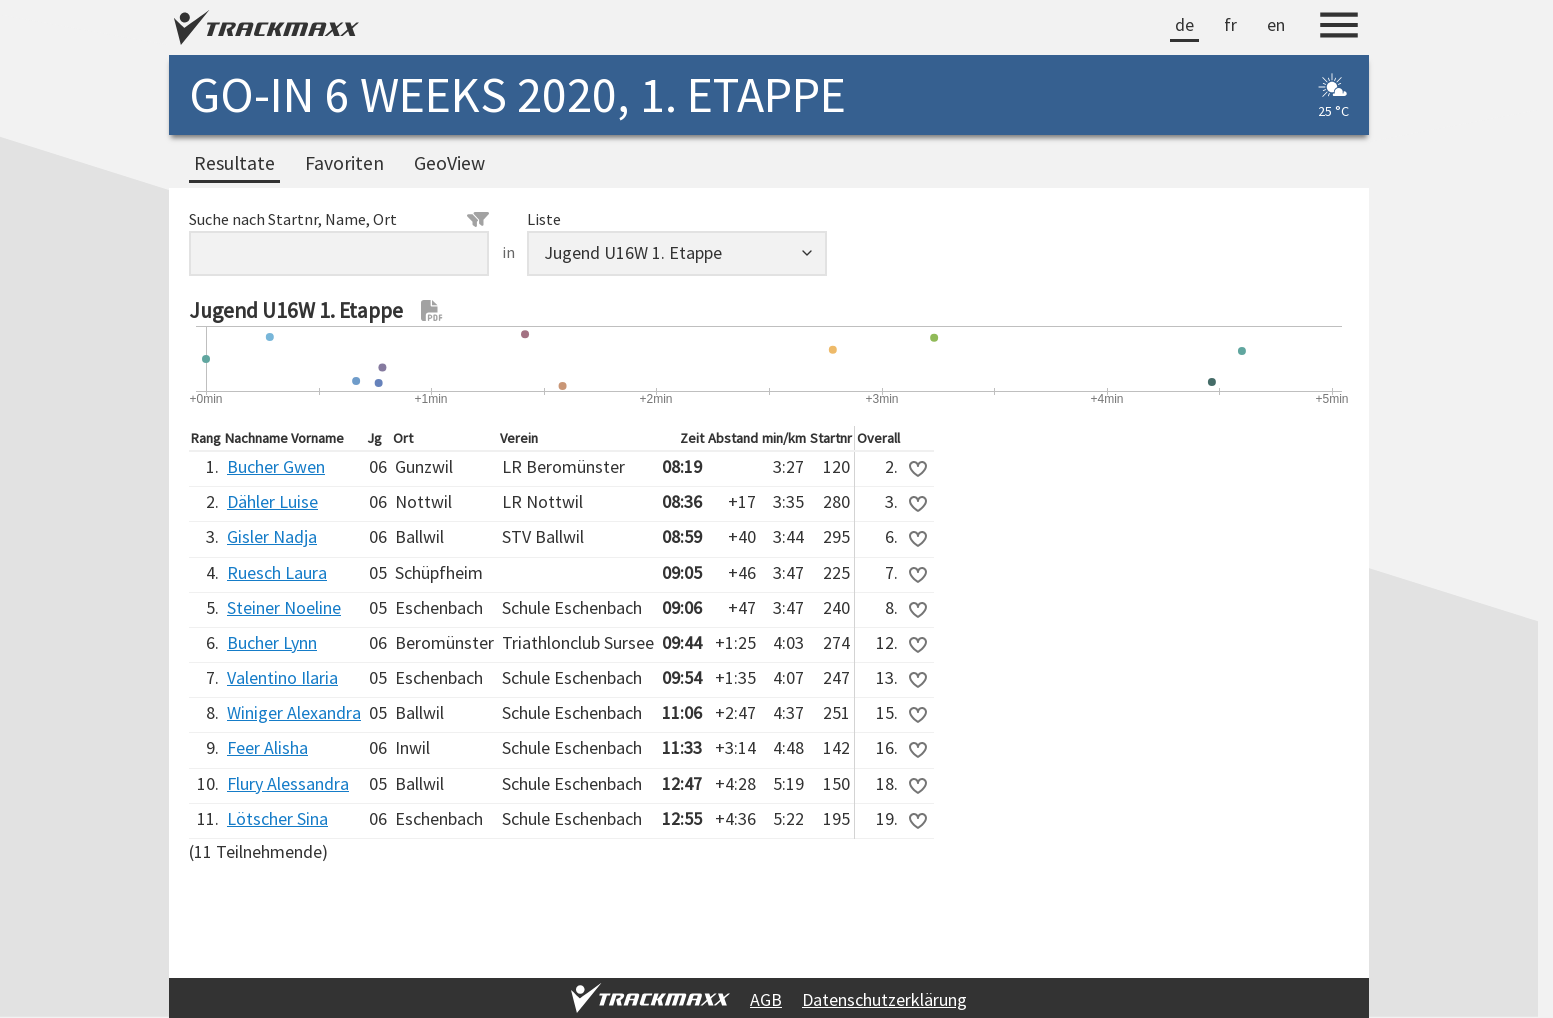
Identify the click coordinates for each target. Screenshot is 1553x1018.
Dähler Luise (272, 501)
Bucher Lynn (272, 642)
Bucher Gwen (276, 466)
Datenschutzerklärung (884, 999)
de (1184, 24)
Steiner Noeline (284, 607)
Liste (544, 219)
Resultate (234, 163)
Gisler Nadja (272, 536)
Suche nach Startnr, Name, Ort (339, 219)
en (1276, 24)
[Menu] (1339, 28)
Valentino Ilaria (282, 677)
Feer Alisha (267, 747)
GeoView (449, 163)
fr (1230, 24)
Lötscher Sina (277, 818)
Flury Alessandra (288, 783)
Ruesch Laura (277, 572)
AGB (766, 999)
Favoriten (344, 163)
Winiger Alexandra (294, 712)
